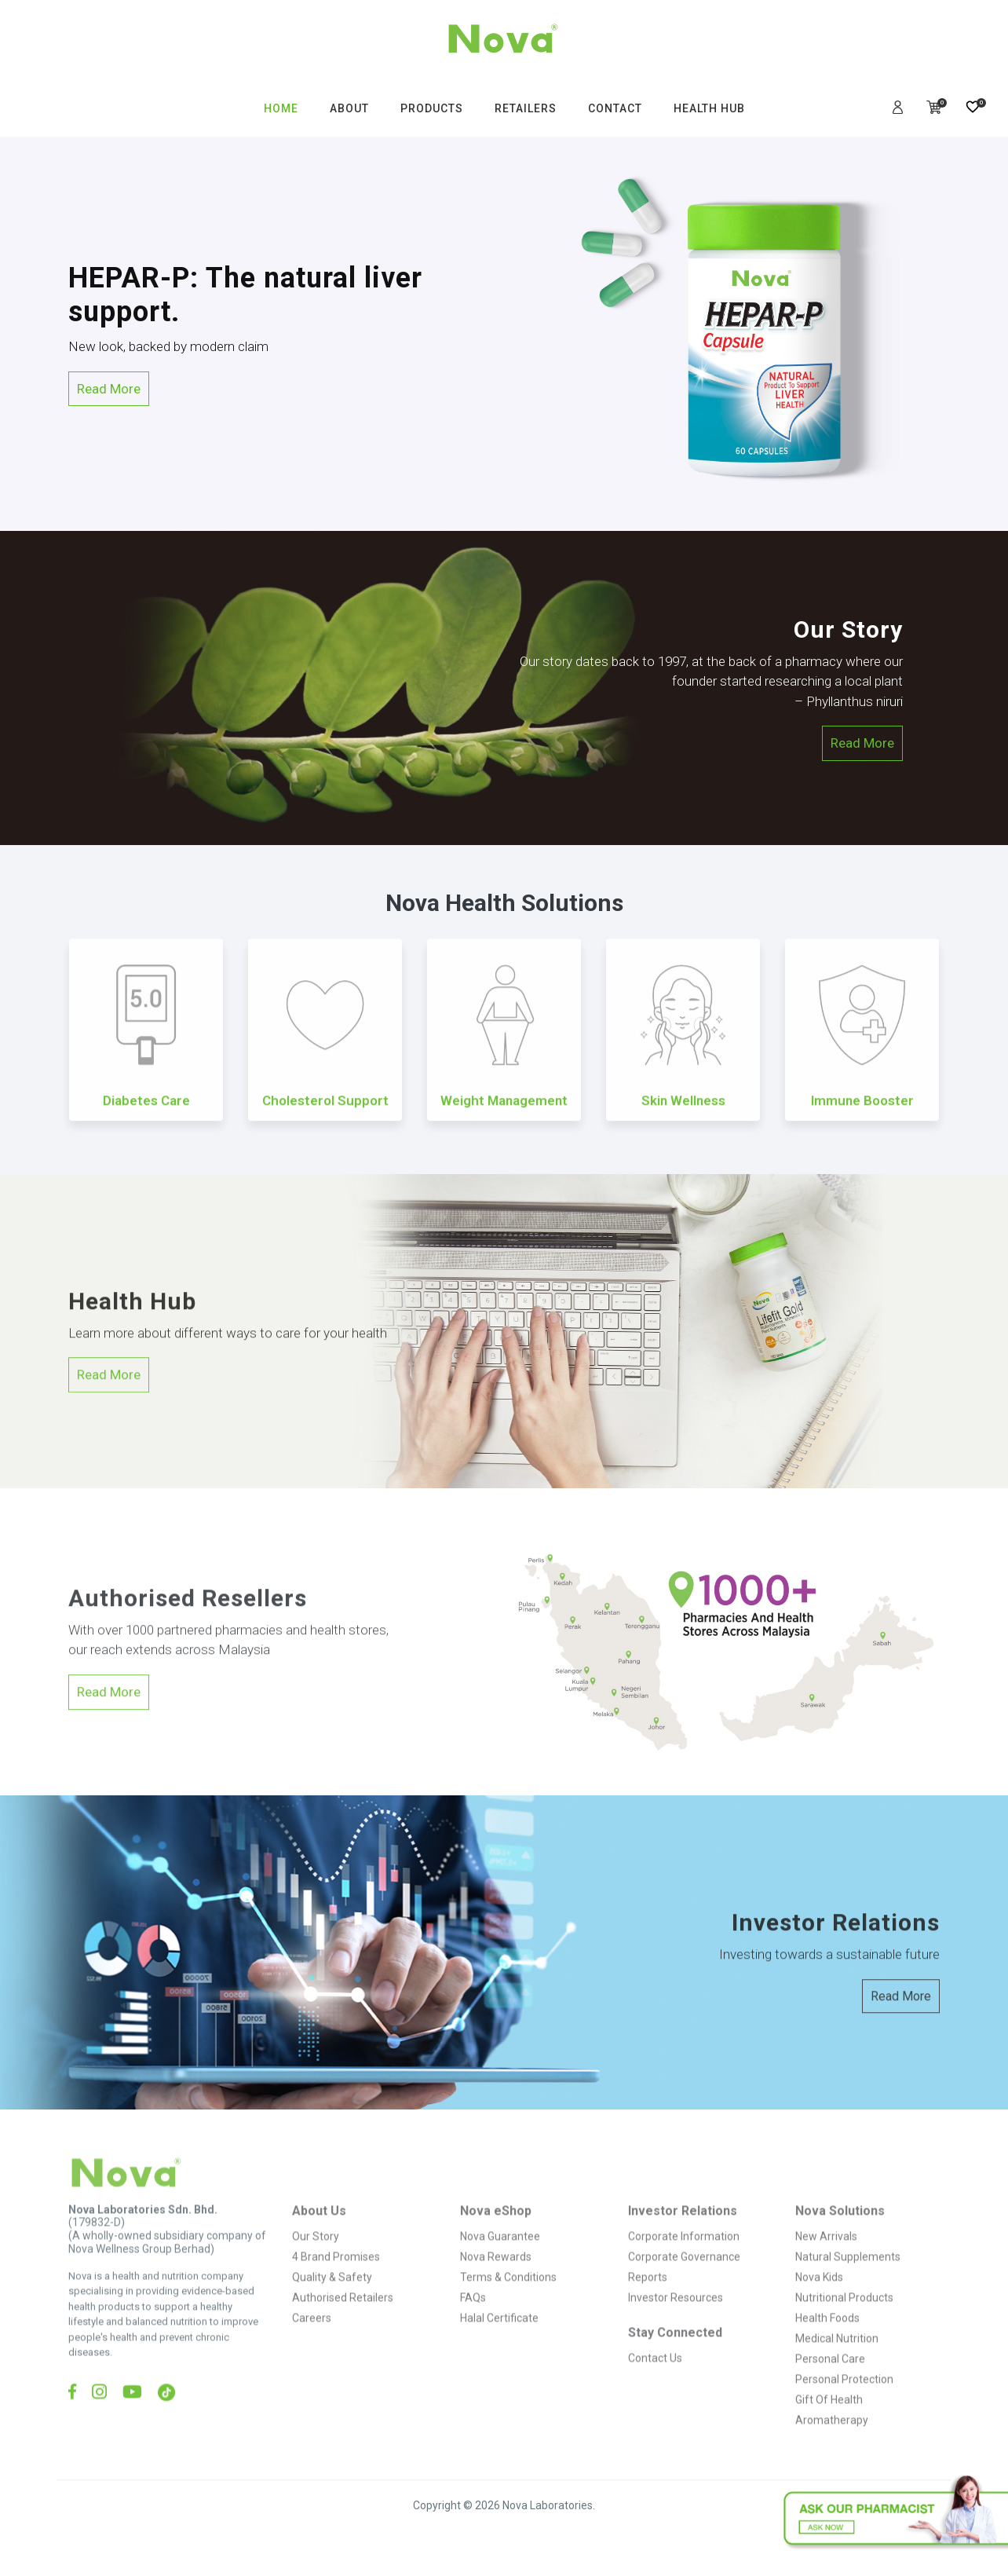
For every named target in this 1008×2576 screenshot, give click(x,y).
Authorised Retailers (342, 2328)
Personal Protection (844, 2409)
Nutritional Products (844, 2328)
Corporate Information (684, 2266)
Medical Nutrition (836, 2368)
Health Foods (827, 2348)
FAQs (473, 2328)
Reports (647, 2307)
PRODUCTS (431, 108)
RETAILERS (526, 108)
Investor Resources (675, 2328)
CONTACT (615, 108)
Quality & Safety (332, 2307)
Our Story (315, 2266)
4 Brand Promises (336, 2287)
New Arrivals (826, 2266)
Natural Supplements (847, 2287)
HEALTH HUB (709, 108)
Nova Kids (819, 2307)
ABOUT (349, 108)
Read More (109, 389)
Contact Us (655, 2388)
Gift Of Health (829, 2430)
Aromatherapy (831, 2450)
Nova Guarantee (500, 2266)
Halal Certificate (499, 2348)
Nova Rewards (495, 2287)
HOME (281, 108)
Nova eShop (495, 2241)
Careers (311, 2348)
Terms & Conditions (508, 2307)
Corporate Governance (684, 2287)
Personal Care (830, 2389)
